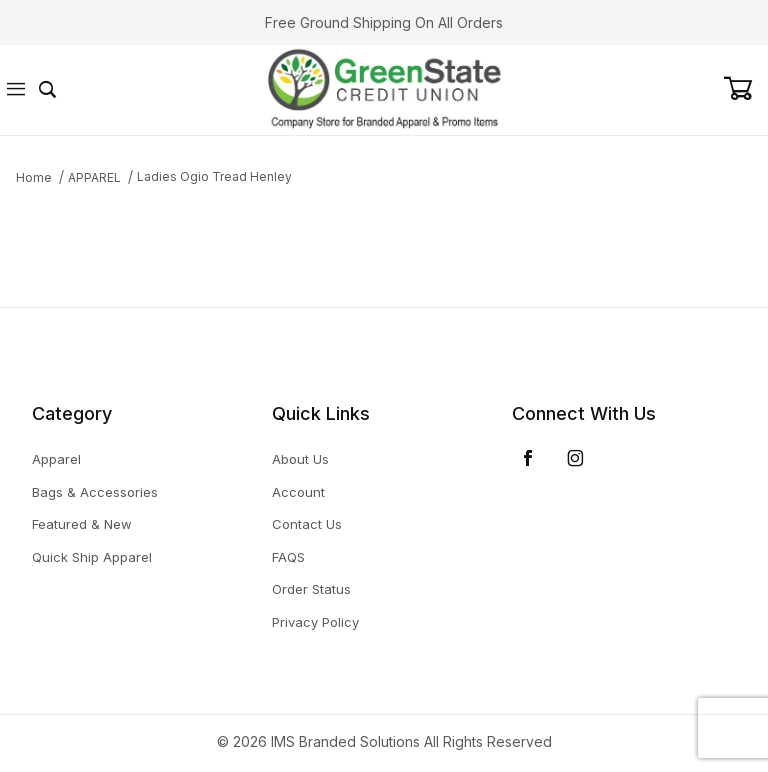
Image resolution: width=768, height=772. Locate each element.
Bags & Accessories (95, 492)
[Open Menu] (16, 90)
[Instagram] (575, 458)
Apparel (56, 459)
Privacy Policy (315, 622)
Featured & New (82, 524)
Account (298, 492)
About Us (300, 459)
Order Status (311, 589)
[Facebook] (528, 458)
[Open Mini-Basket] (745, 89)
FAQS (288, 557)
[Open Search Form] (48, 90)
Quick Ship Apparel (92, 557)
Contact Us (307, 524)
